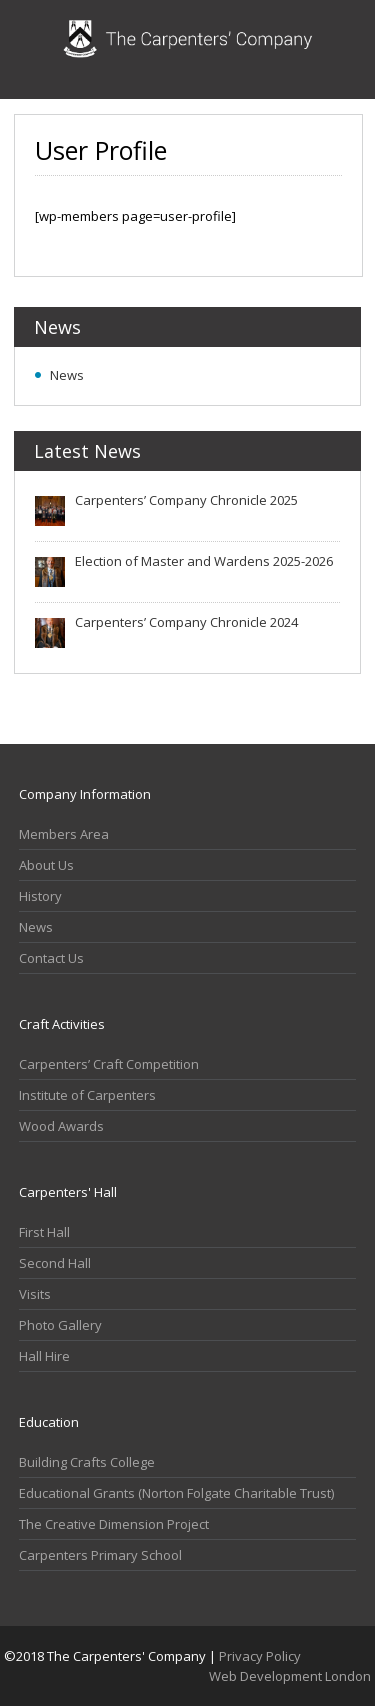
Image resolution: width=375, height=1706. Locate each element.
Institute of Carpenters (87, 1095)
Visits (35, 1294)
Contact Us (51, 958)
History (40, 896)
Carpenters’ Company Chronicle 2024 (186, 622)
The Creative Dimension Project (114, 1524)
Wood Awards (61, 1126)
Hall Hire (44, 1356)
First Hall (44, 1232)
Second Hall (55, 1263)
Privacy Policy (260, 1656)
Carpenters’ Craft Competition (109, 1064)
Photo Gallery (60, 1325)
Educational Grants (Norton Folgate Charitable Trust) (176, 1493)
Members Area (64, 834)
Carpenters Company (188, 49)
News (67, 375)
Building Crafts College (87, 1462)
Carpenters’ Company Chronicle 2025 (186, 500)
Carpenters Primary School (100, 1555)
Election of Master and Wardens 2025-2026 (204, 561)
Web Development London (290, 1676)
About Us (46, 865)
